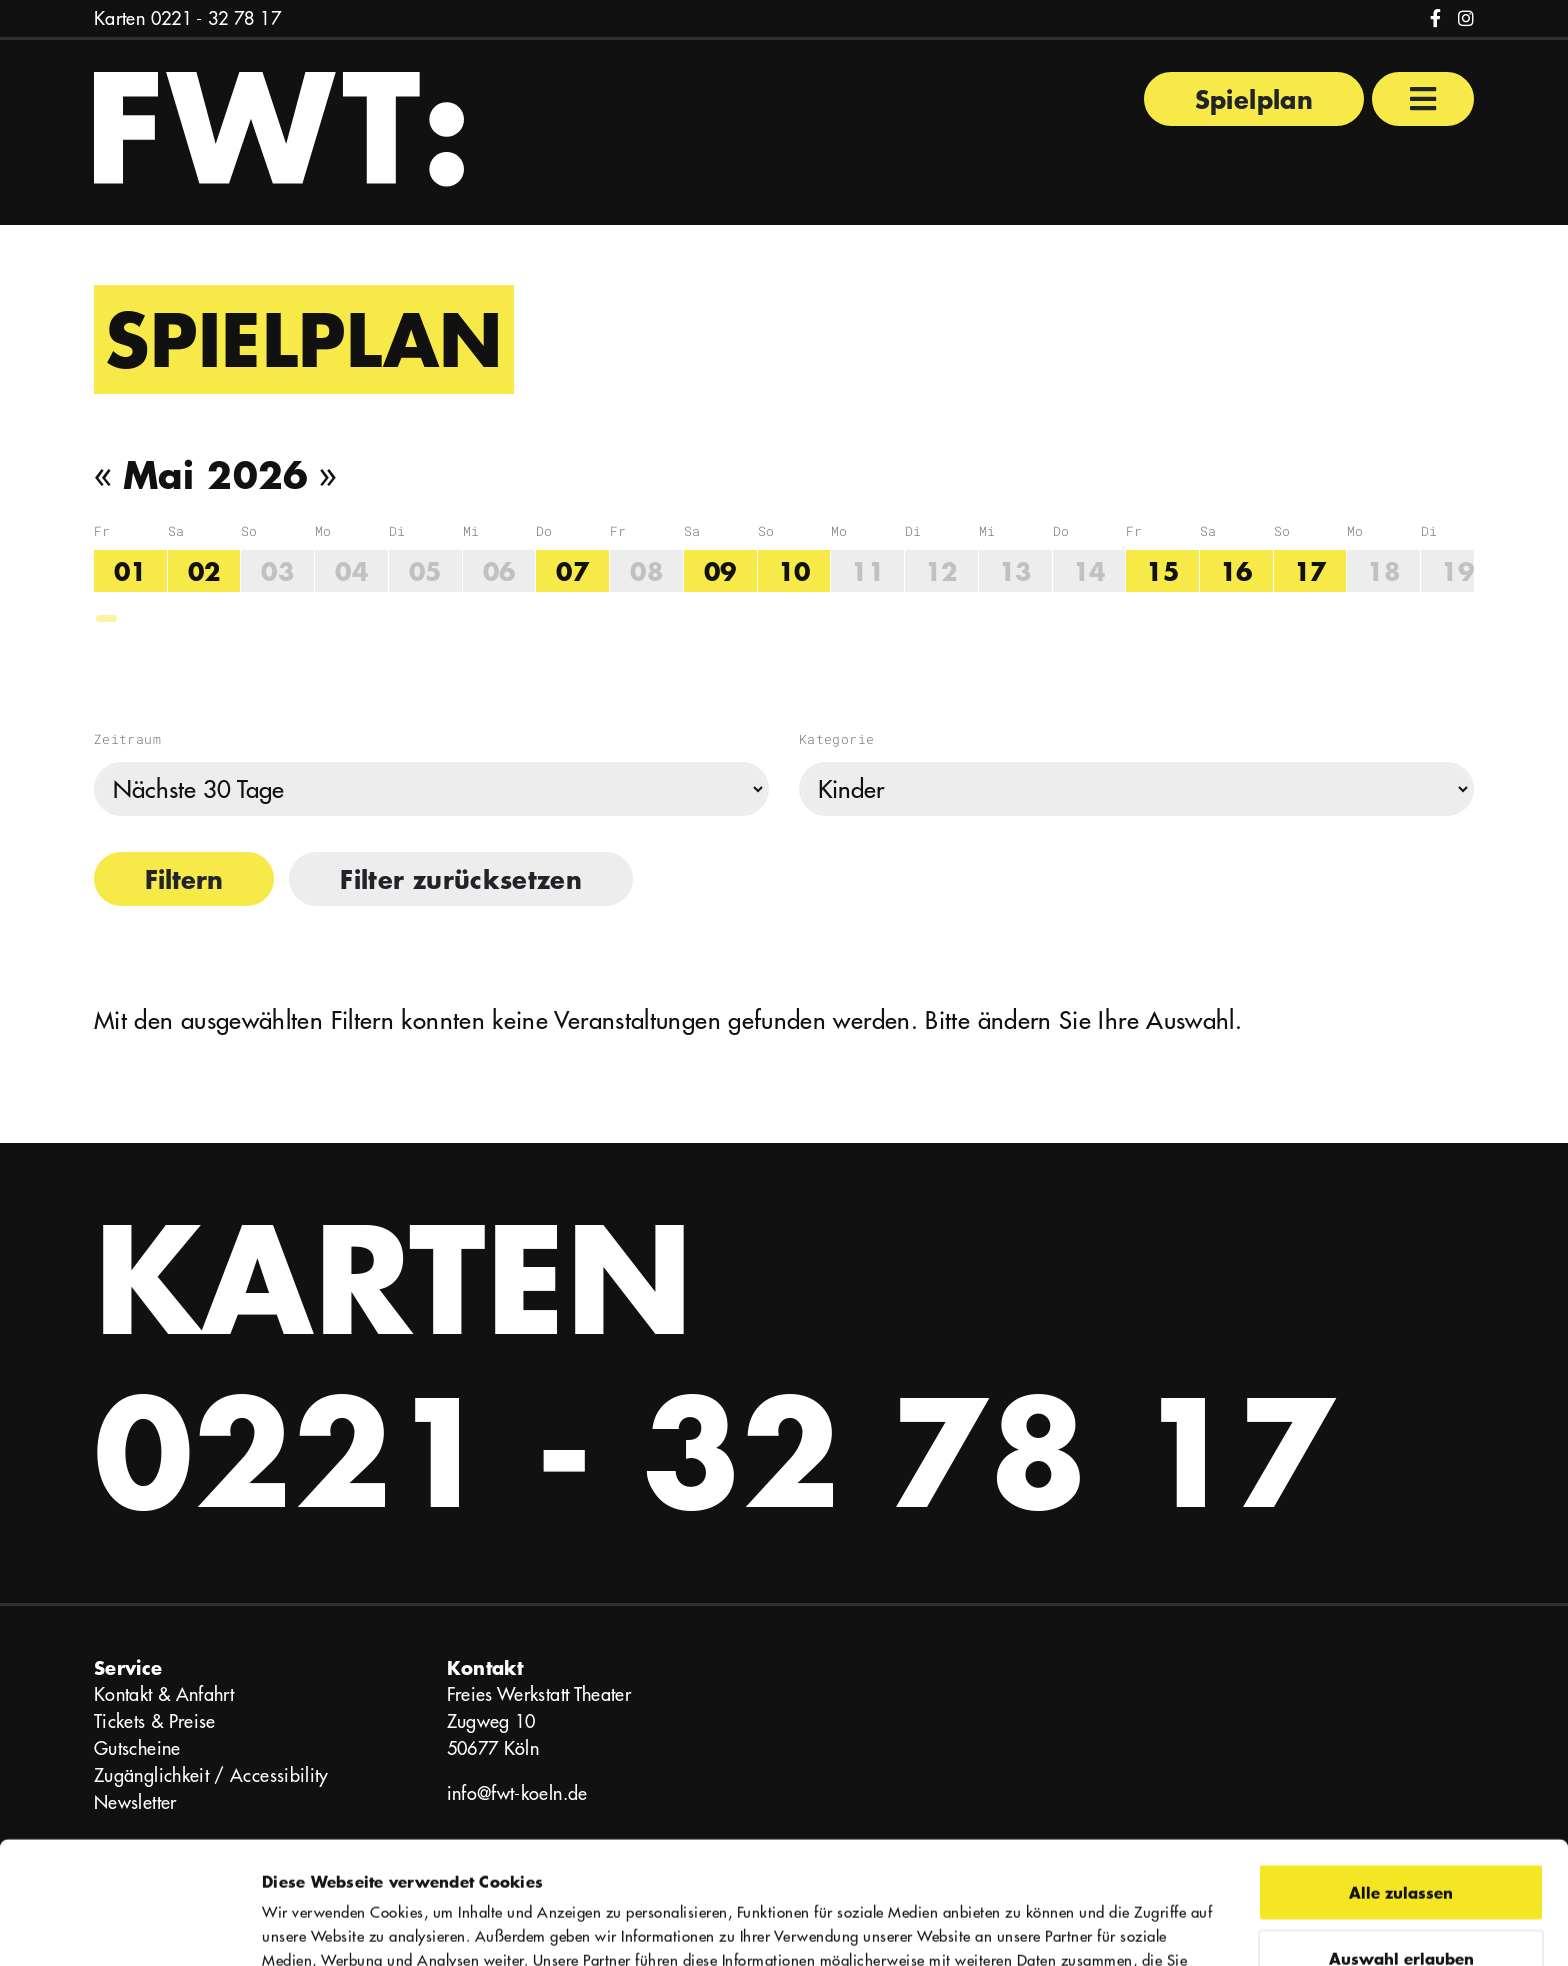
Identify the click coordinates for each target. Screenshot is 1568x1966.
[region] (784, 573)
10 (794, 571)
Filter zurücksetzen (461, 879)
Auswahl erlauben (1401, 1835)
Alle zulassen (1401, 1769)
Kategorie (836, 739)
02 (204, 571)
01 (130, 571)
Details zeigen (1103, 1926)
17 (1310, 571)
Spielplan (1254, 99)
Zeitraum (127, 739)
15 (1162, 571)
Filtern (184, 879)
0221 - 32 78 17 (216, 18)
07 (572, 571)
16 (1236, 571)
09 (720, 571)
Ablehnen (1401, 1900)
